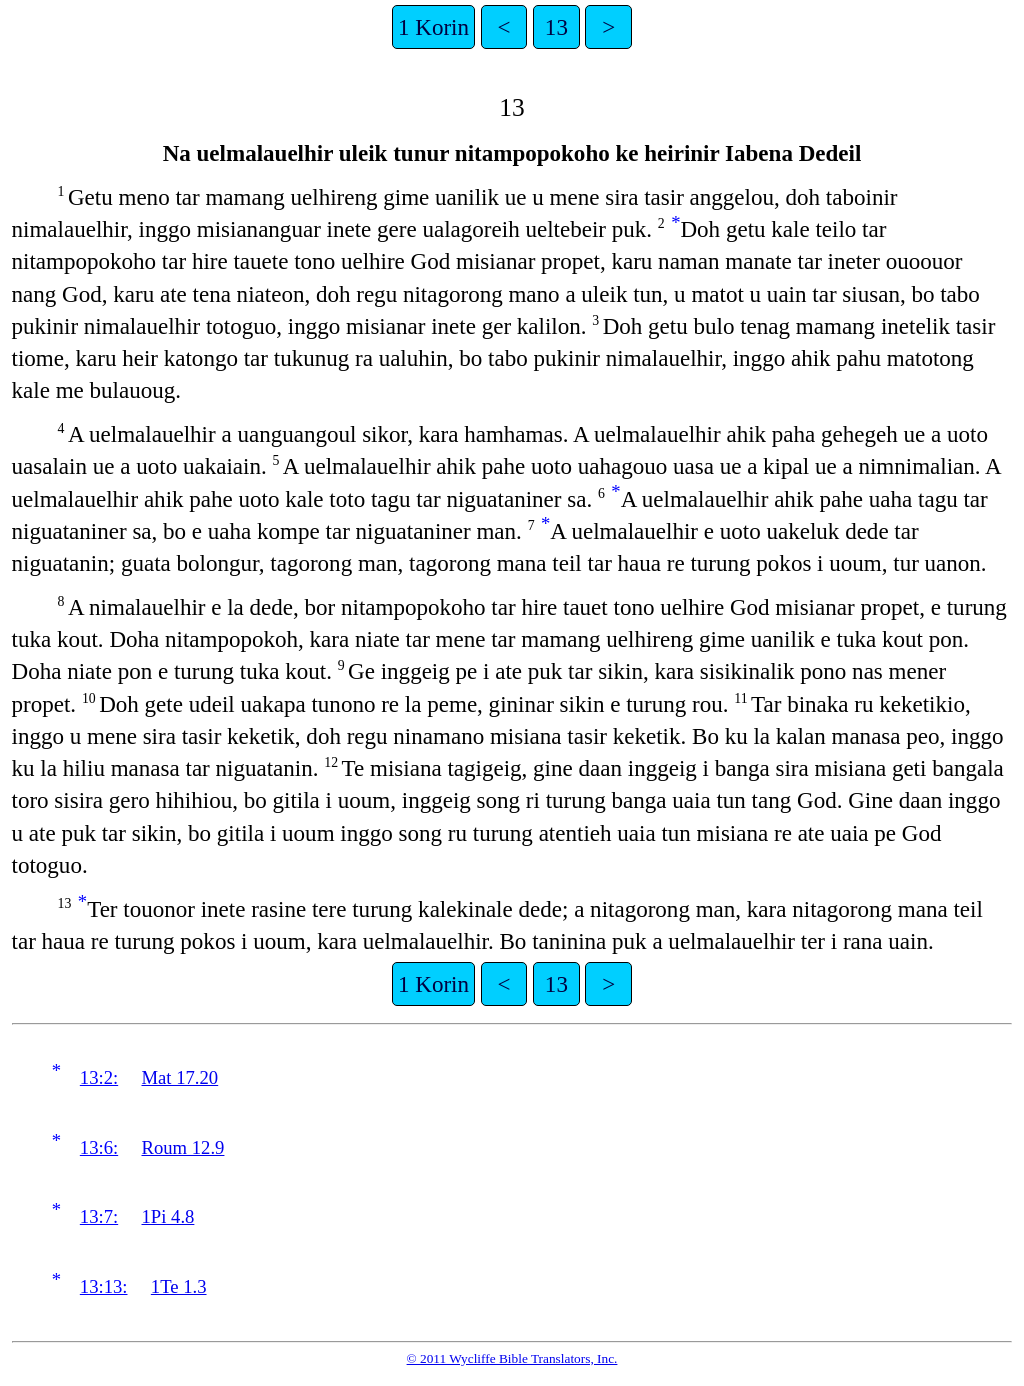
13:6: (99, 1147)
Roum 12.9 (183, 1147)
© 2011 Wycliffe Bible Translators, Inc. (512, 1358)
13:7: (99, 1216)
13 (556, 27)
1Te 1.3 (179, 1286)
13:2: (99, 1077)
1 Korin (433, 27)
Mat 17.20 (180, 1077)
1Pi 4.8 (168, 1216)
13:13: (104, 1286)
